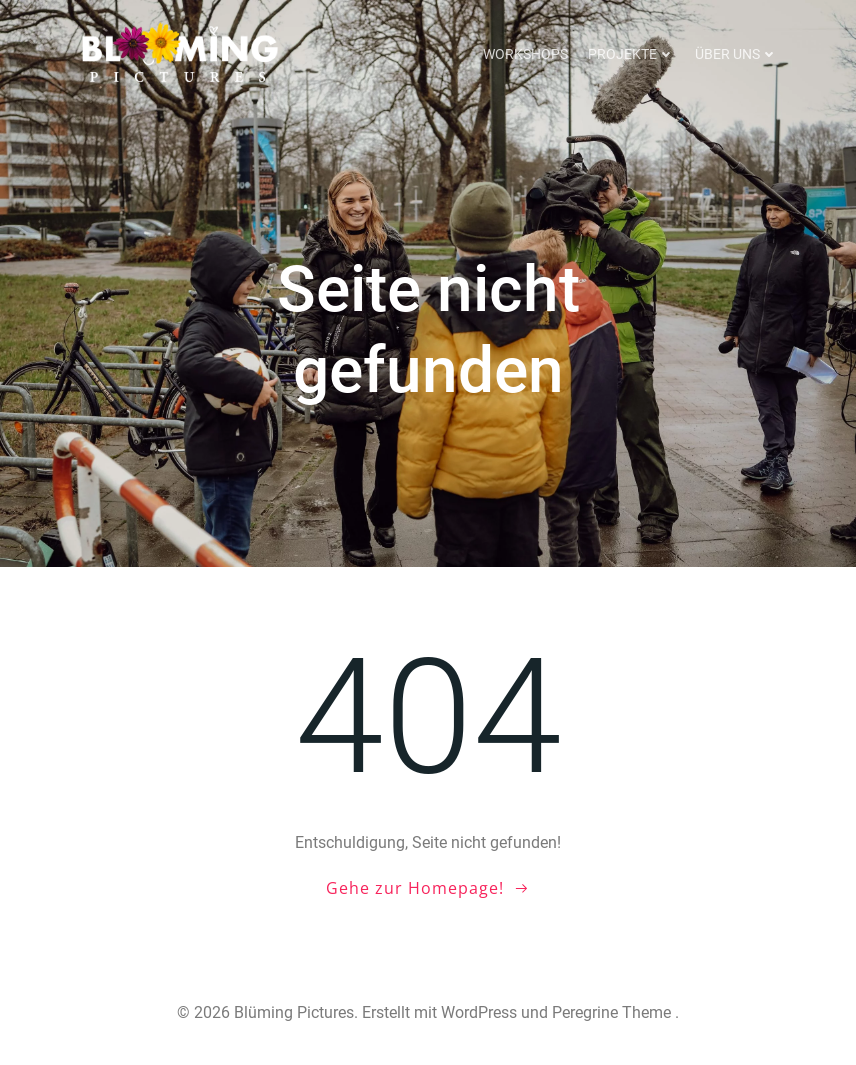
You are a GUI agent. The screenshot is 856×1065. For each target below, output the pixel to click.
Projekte (631, 54)
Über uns (736, 54)
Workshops (525, 54)
